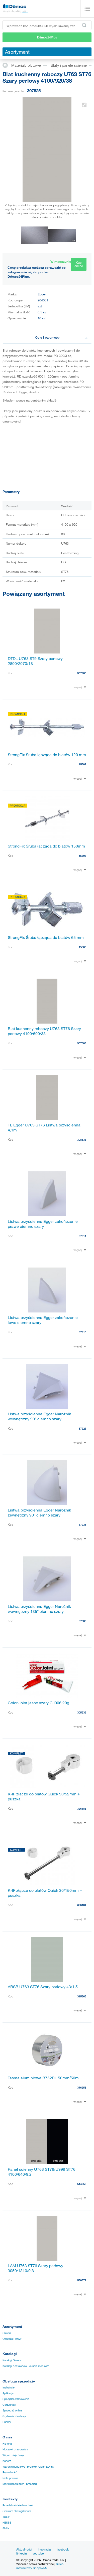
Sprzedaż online (12, 2410)
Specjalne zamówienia (16, 2399)
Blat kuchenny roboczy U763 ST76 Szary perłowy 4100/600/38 (44, 1031)
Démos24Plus (47, 37)
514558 (81, 2184)
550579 (81, 2280)
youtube (38, 2553)
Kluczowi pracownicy (15, 2449)
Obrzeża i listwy (12, 2339)
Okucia (7, 2333)
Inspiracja (44, 2549)
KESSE (7, 2522)
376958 (81, 2087)
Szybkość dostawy (14, 2416)
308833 (81, 1139)
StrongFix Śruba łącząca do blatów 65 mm (46, 937)
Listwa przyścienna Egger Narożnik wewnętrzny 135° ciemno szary (39, 1609)
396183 (81, 1808)
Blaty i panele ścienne (69, 65)
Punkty (7, 2422)
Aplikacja (8, 2393)
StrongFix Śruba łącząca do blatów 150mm (46, 846)
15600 (82, 947)
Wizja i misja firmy (13, 2455)
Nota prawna (10, 2478)
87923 (82, 1428)
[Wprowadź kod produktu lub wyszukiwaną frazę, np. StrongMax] (47, 25)
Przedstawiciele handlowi (18, 2505)
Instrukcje (9, 2387)
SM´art (7, 2528)
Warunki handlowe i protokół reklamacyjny (28, 2466)
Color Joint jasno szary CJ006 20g (38, 1702)
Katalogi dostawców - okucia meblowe (26, 2366)
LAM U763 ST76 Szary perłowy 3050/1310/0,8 (35, 2268)
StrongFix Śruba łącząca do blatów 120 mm (47, 754)
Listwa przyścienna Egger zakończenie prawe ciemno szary (43, 1224)
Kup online (78, 264)
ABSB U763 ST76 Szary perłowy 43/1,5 (43, 1986)
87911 (82, 1236)
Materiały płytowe (26, 65)
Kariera (7, 2461)
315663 (81, 1996)
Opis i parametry (61, 337)
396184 (81, 1905)
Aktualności (24, 2549)
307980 (81, 673)
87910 (82, 1332)
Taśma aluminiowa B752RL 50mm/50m (43, 2077)
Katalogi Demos (12, 2360)
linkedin (21, 2553)
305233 (81, 1712)
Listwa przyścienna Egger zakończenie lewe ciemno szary (43, 1320)
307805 (81, 1043)
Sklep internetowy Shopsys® (39, 2566)
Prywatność (10, 2472)
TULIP (6, 2517)
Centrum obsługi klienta (17, 2511)
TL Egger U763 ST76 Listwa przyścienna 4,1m (44, 1127)
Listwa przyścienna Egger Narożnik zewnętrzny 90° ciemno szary (39, 1512)
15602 (82, 764)
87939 (82, 1621)
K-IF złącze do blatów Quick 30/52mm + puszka (44, 1796)
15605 (82, 856)
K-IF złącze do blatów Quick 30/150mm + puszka (45, 1893)
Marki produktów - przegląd (20, 2484)
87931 (82, 1524)
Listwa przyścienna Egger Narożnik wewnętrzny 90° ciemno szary (39, 1416)
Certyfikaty (9, 2404)
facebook (62, 2549)
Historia (7, 2443)
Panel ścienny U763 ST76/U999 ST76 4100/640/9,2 (41, 2172)
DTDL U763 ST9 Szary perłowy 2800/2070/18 (35, 661)
